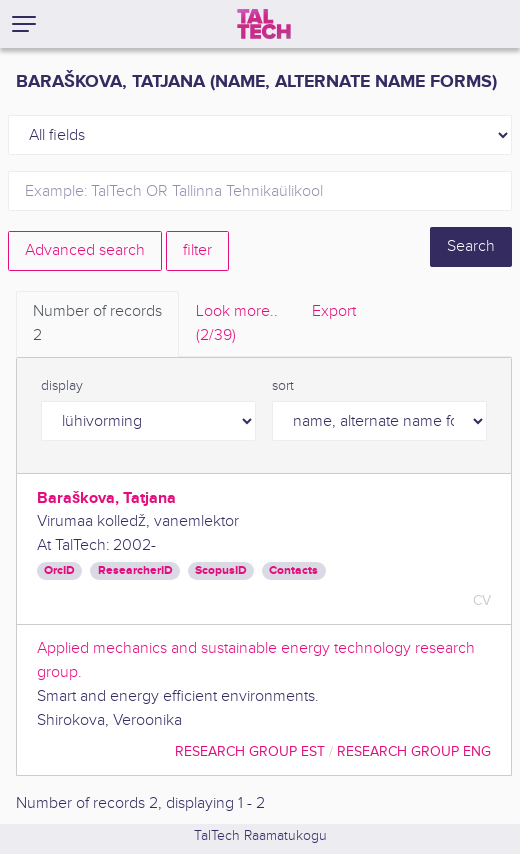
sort (283, 386)
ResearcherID (135, 570)
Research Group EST (250, 751)
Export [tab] (334, 311)
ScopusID (221, 570)
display (62, 386)
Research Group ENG (414, 751)
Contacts (293, 570)
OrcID (59, 570)
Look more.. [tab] (237, 325)
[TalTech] (264, 24)
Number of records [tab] (97, 325)
